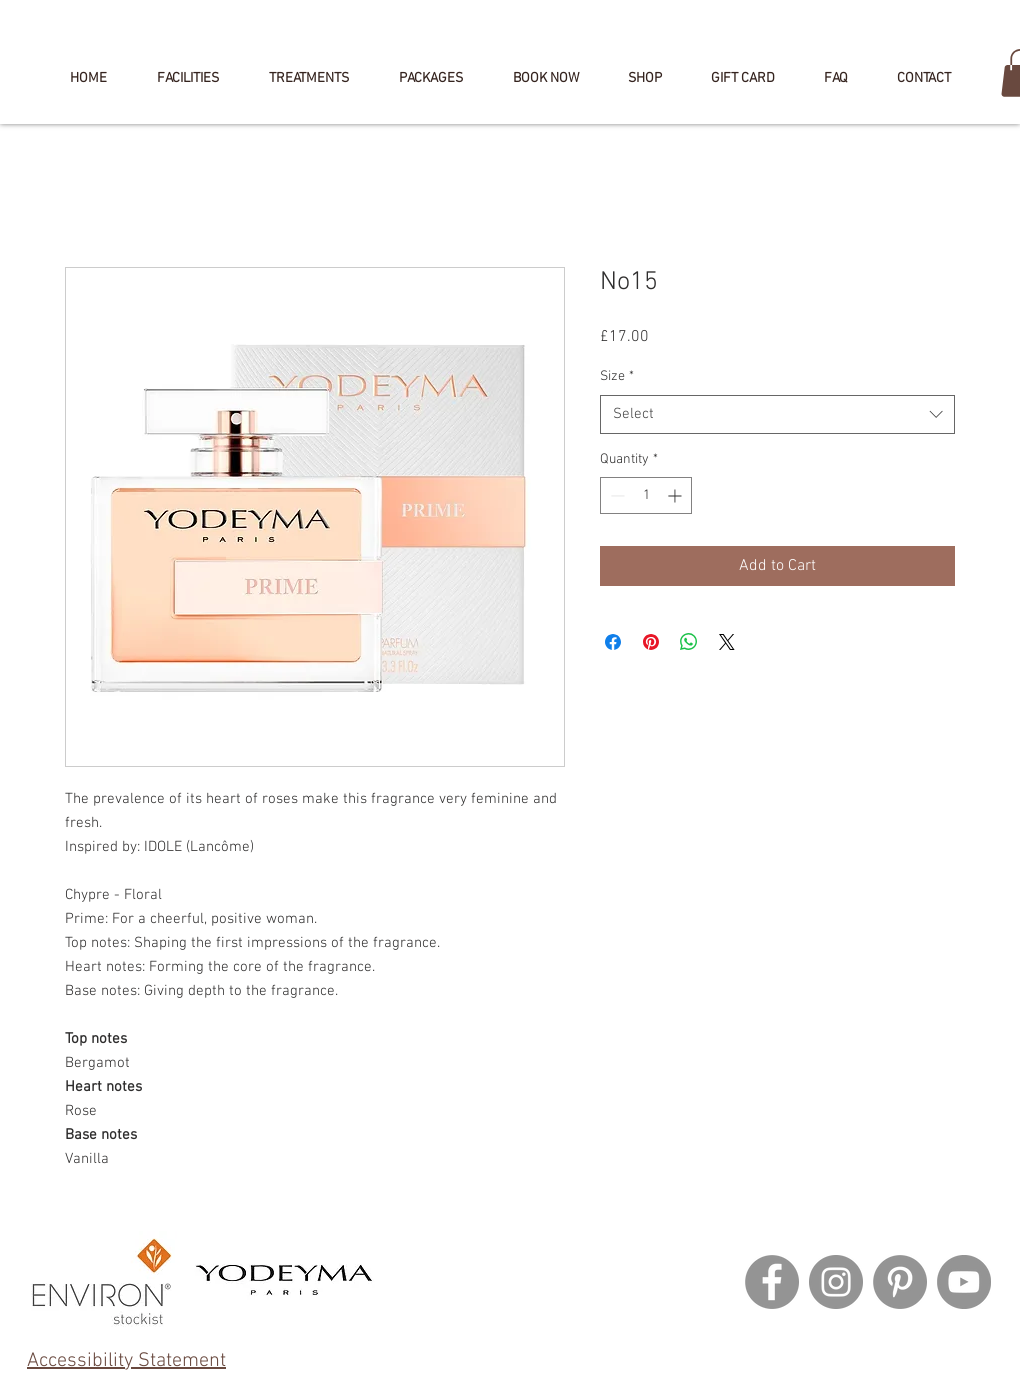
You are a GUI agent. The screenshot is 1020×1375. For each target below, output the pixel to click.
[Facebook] (772, 1282)
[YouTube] (964, 1282)
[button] (545, 79)
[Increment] (676, 495)
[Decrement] (615, 495)
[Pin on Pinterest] (651, 642)
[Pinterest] (900, 1282)
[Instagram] (836, 1282)
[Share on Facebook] (613, 642)
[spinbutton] (646, 495)
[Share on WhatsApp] (689, 642)
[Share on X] (727, 642)
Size (617, 376)
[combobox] (777, 414)
